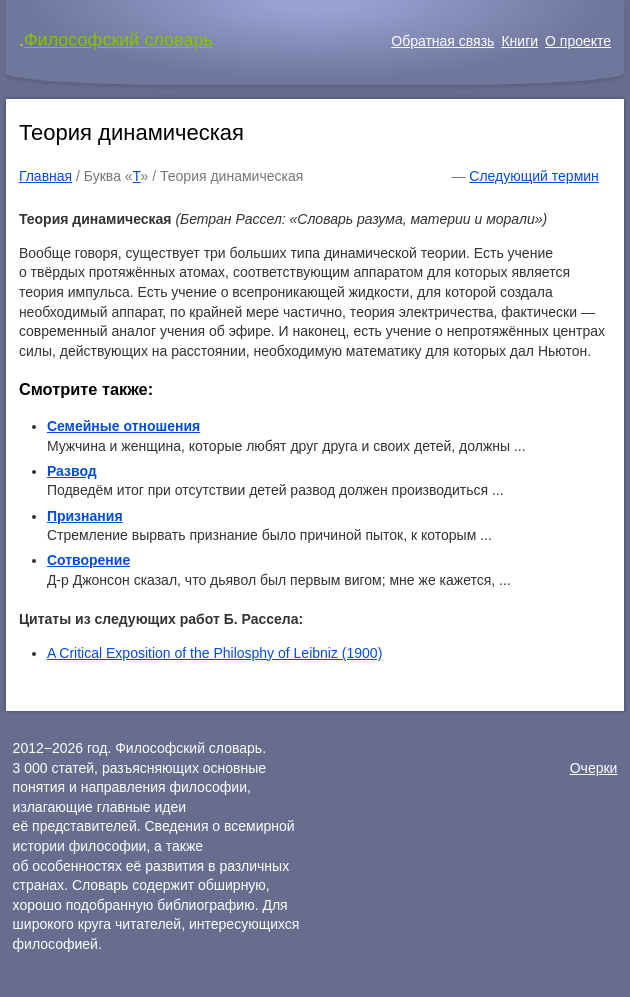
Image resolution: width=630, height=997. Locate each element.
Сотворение (88, 560)
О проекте (578, 41)
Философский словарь (118, 40)
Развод (72, 471)
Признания (85, 516)
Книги (519, 41)
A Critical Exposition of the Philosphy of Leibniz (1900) (214, 653)
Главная (45, 176)
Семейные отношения (123, 426)
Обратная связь (442, 41)
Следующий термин (533, 176)
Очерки (594, 768)
